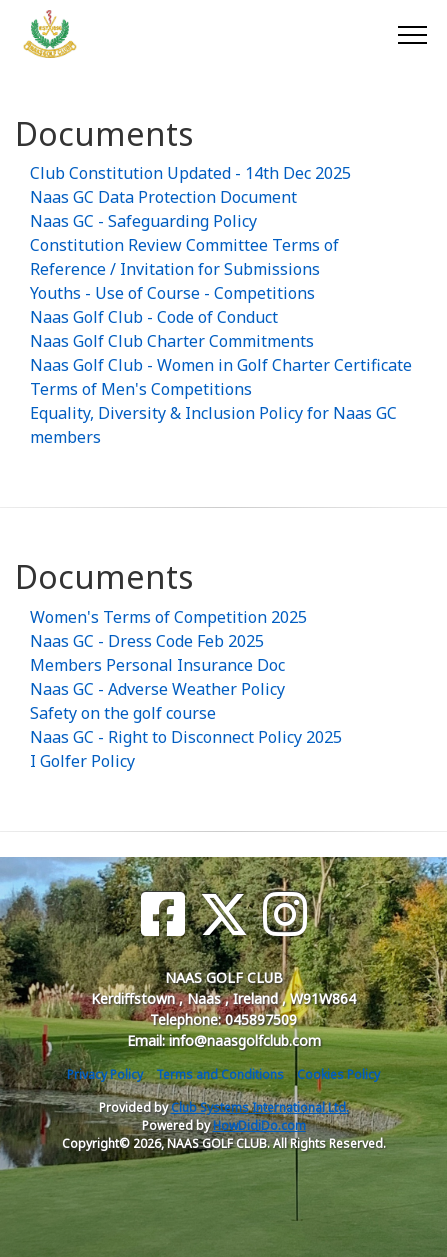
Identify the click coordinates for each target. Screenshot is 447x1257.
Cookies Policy (338, 1074)
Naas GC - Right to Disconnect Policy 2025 (186, 737)
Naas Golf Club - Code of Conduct (154, 317)
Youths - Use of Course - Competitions (172, 293)
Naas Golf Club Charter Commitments (172, 341)
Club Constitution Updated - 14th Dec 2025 (190, 173)
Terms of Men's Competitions (141, 389)
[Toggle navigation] (411, 34)
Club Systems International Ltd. (260, 1107)
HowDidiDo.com (259, 1125)
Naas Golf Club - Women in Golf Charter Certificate (221, 365)
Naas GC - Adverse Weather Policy (157, 689)
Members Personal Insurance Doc (157, 665)
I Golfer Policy (82, 761)
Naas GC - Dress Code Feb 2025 (147, 641)
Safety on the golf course (123, 713)
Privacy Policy (105, 1074)
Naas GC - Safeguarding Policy (143, 221)
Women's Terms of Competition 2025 (168, 617)
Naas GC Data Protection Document (163, 197)
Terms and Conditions (220, 1074)
